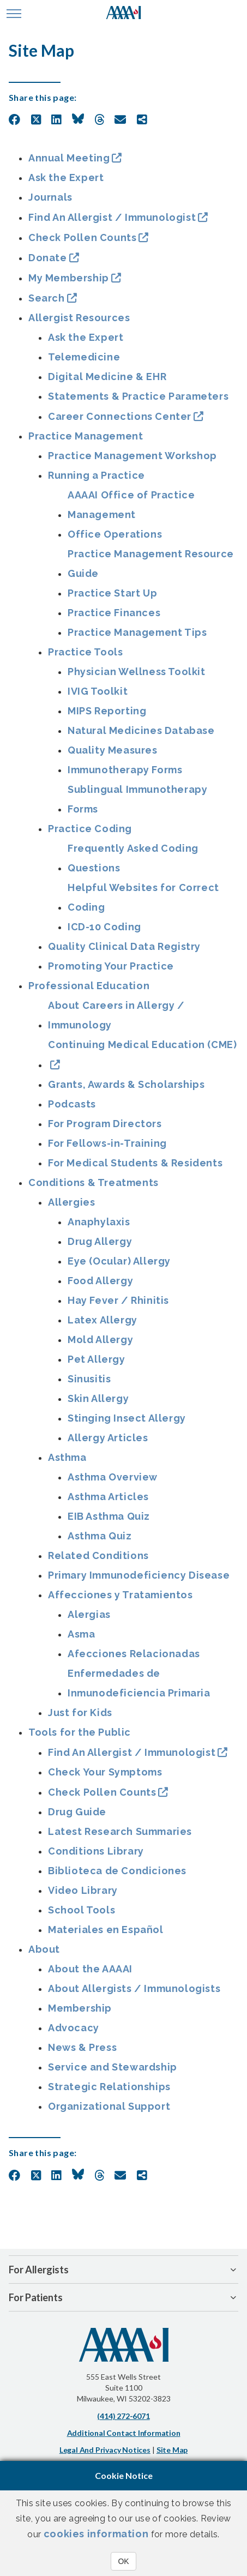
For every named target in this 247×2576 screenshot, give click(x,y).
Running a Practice (96, 475)
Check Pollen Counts (82, 237)
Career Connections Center (119, 416)
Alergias (89, 1614)
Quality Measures (113, 750)
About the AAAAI (90, 1969)
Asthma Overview (113, 1477)
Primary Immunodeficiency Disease (139, 1575)
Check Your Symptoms (105, 1772)
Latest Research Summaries (120, 1831)
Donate (47, 257)
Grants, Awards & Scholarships (126, 1084)
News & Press (82, 2047)
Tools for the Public (79, 1732)
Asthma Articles (108, 1496)
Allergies (71, 1202)
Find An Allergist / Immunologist (112, 217)
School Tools (81, 1910)
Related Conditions (98, 1555)
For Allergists (39, 2270)
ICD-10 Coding (104, 926)
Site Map (172, 2449)
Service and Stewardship (112, 2067)
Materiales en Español (106, 1929)
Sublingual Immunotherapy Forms (137, 799)
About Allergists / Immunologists (134, 1988)
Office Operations (115, 534)
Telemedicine (84, 357)
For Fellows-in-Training (107, 1143)
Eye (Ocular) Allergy (119, 1261)
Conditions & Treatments (93, 1182)
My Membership (68, 278)
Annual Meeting (69, 158)
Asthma (67, 1457)
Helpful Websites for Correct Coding (143, 897)
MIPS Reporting (107, 711)
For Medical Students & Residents (135, 1163)
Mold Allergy (100, 1339)
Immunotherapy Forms (125, 769)
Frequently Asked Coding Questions (133, 858)
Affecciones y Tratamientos (120, 1594)
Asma (81, 1634)
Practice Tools (85, 652)
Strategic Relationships (109, 2086)
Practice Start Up (112, 593)
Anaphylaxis (99, 1221)
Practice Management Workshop (132, 455)
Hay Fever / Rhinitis (118, 1300)
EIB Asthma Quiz (109, 1516)
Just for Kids (80, 1712)
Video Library (83, 1890)
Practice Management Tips (137, 632)
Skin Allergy (98, 1398)
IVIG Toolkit (98, 691)
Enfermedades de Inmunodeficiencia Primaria (139, 1683)
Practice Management (85, 436)
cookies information (96, 2533)
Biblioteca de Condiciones (117, 1870)
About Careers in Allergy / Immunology (116, 1015)
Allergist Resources (79, 317)
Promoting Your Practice (111, 966)
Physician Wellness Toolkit (137, 671)
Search (46, 298)
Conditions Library (96, 1851)
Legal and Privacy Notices (104, 2449)
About (44, 1949)
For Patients (36, 2297)
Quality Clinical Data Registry (124, 946)
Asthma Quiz (100, 1536)
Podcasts (72, 1104)
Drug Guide (77, 1811)
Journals (50, 197)
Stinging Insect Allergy (127, 1418)
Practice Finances (114, 612)
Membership (80, 2008)
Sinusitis (89, 1379)
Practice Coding (90, 828)
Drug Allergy (100, 1241)
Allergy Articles (108, 1437)
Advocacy (73, 2027)
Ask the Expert (66, 177)
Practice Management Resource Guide (151, 563)
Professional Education (88, 985)
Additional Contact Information (123, 2432)
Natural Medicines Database (141, 730)
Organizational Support (109, 2106)
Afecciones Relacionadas (134, 1653)
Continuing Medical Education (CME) (142, 1044)
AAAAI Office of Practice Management (131, 504)
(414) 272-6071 (123, 2416)
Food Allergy (100, 1280)
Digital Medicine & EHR (107, 376)
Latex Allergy (102, 1320)
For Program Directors (105, 1123)
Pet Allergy (96, 1359)
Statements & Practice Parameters (138, 396)
